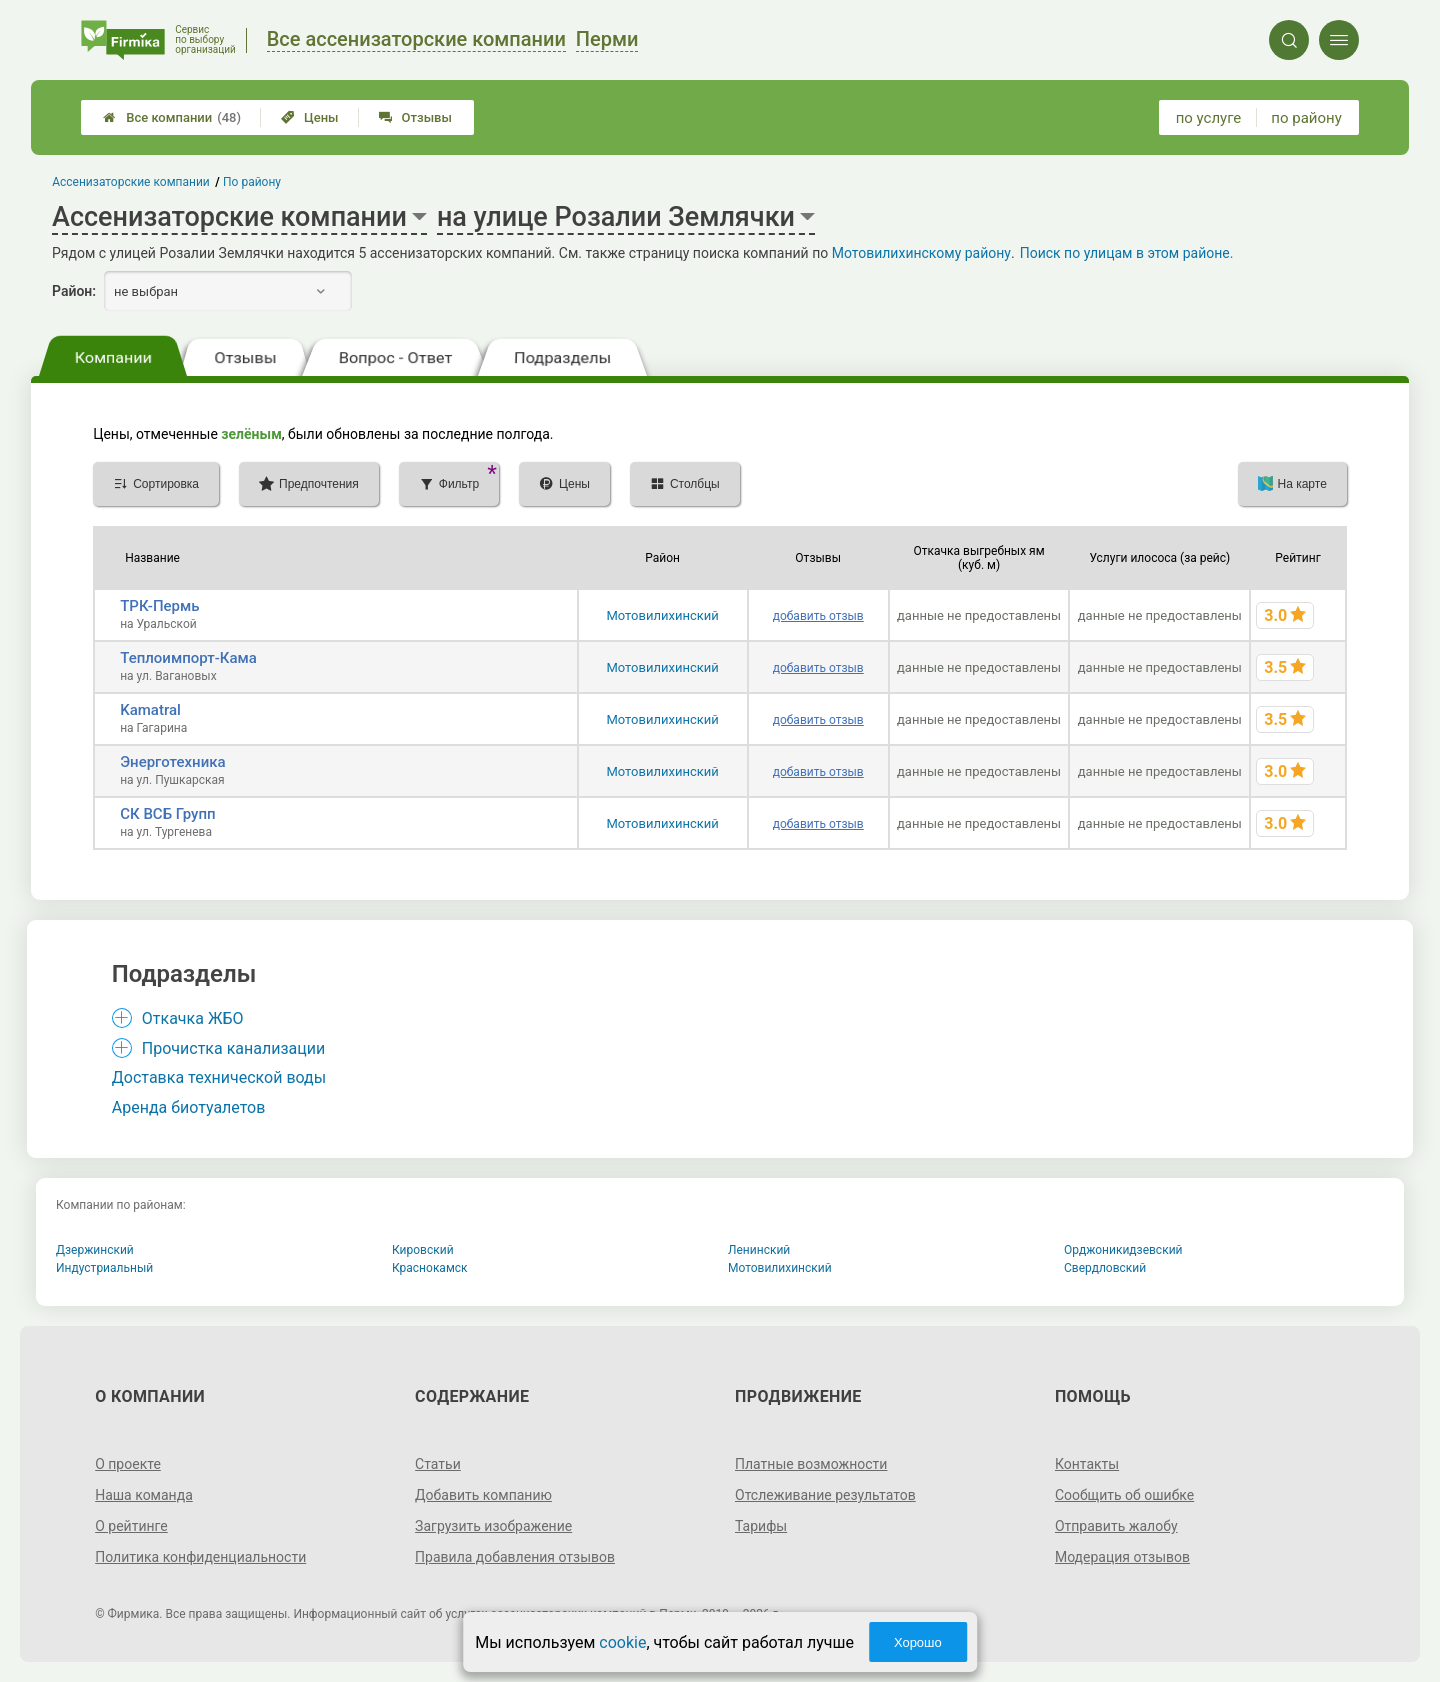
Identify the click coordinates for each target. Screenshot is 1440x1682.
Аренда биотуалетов (189, 1107)
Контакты (1087, 1464)
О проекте (128, 1464)
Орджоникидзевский (1123, 1250)
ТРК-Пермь (159, 606)
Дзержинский (95, 1250)
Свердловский (1105, 1268)
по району (1306, 118)
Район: (74, 291)
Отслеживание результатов (825, 1495)
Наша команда (144, 1495)
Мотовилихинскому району (921, 253)
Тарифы (761, 1526)
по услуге (1209, 118)
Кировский (423, 1250)
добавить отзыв (818, 616)
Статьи (438, 1464)
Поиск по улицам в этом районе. (1127, 253)
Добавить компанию (483, 1495)
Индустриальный (104, 1268)
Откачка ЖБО (193, 1018)
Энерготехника (172, 762)
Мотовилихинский (662, 615)
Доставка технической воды (219, 1077)
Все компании (172, 117)
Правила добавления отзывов (515, 1557)
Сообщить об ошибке (1124, 1495)
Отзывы (415, 117)
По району (252, 182)
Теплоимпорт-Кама (188, 658)
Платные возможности (811, 1464)
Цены (310, 117)
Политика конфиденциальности (200, 1557)
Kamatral (150, 710)
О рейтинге (131, 1526)
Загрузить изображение (493, 1526)
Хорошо (918, 1642)
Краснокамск (430, 1268)
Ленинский (759, 1250)
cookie (622, 1642)
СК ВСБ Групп (167, 814)
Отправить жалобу (1116, 1526)
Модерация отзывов (1122, 1557)
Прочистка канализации (233, 1048)
